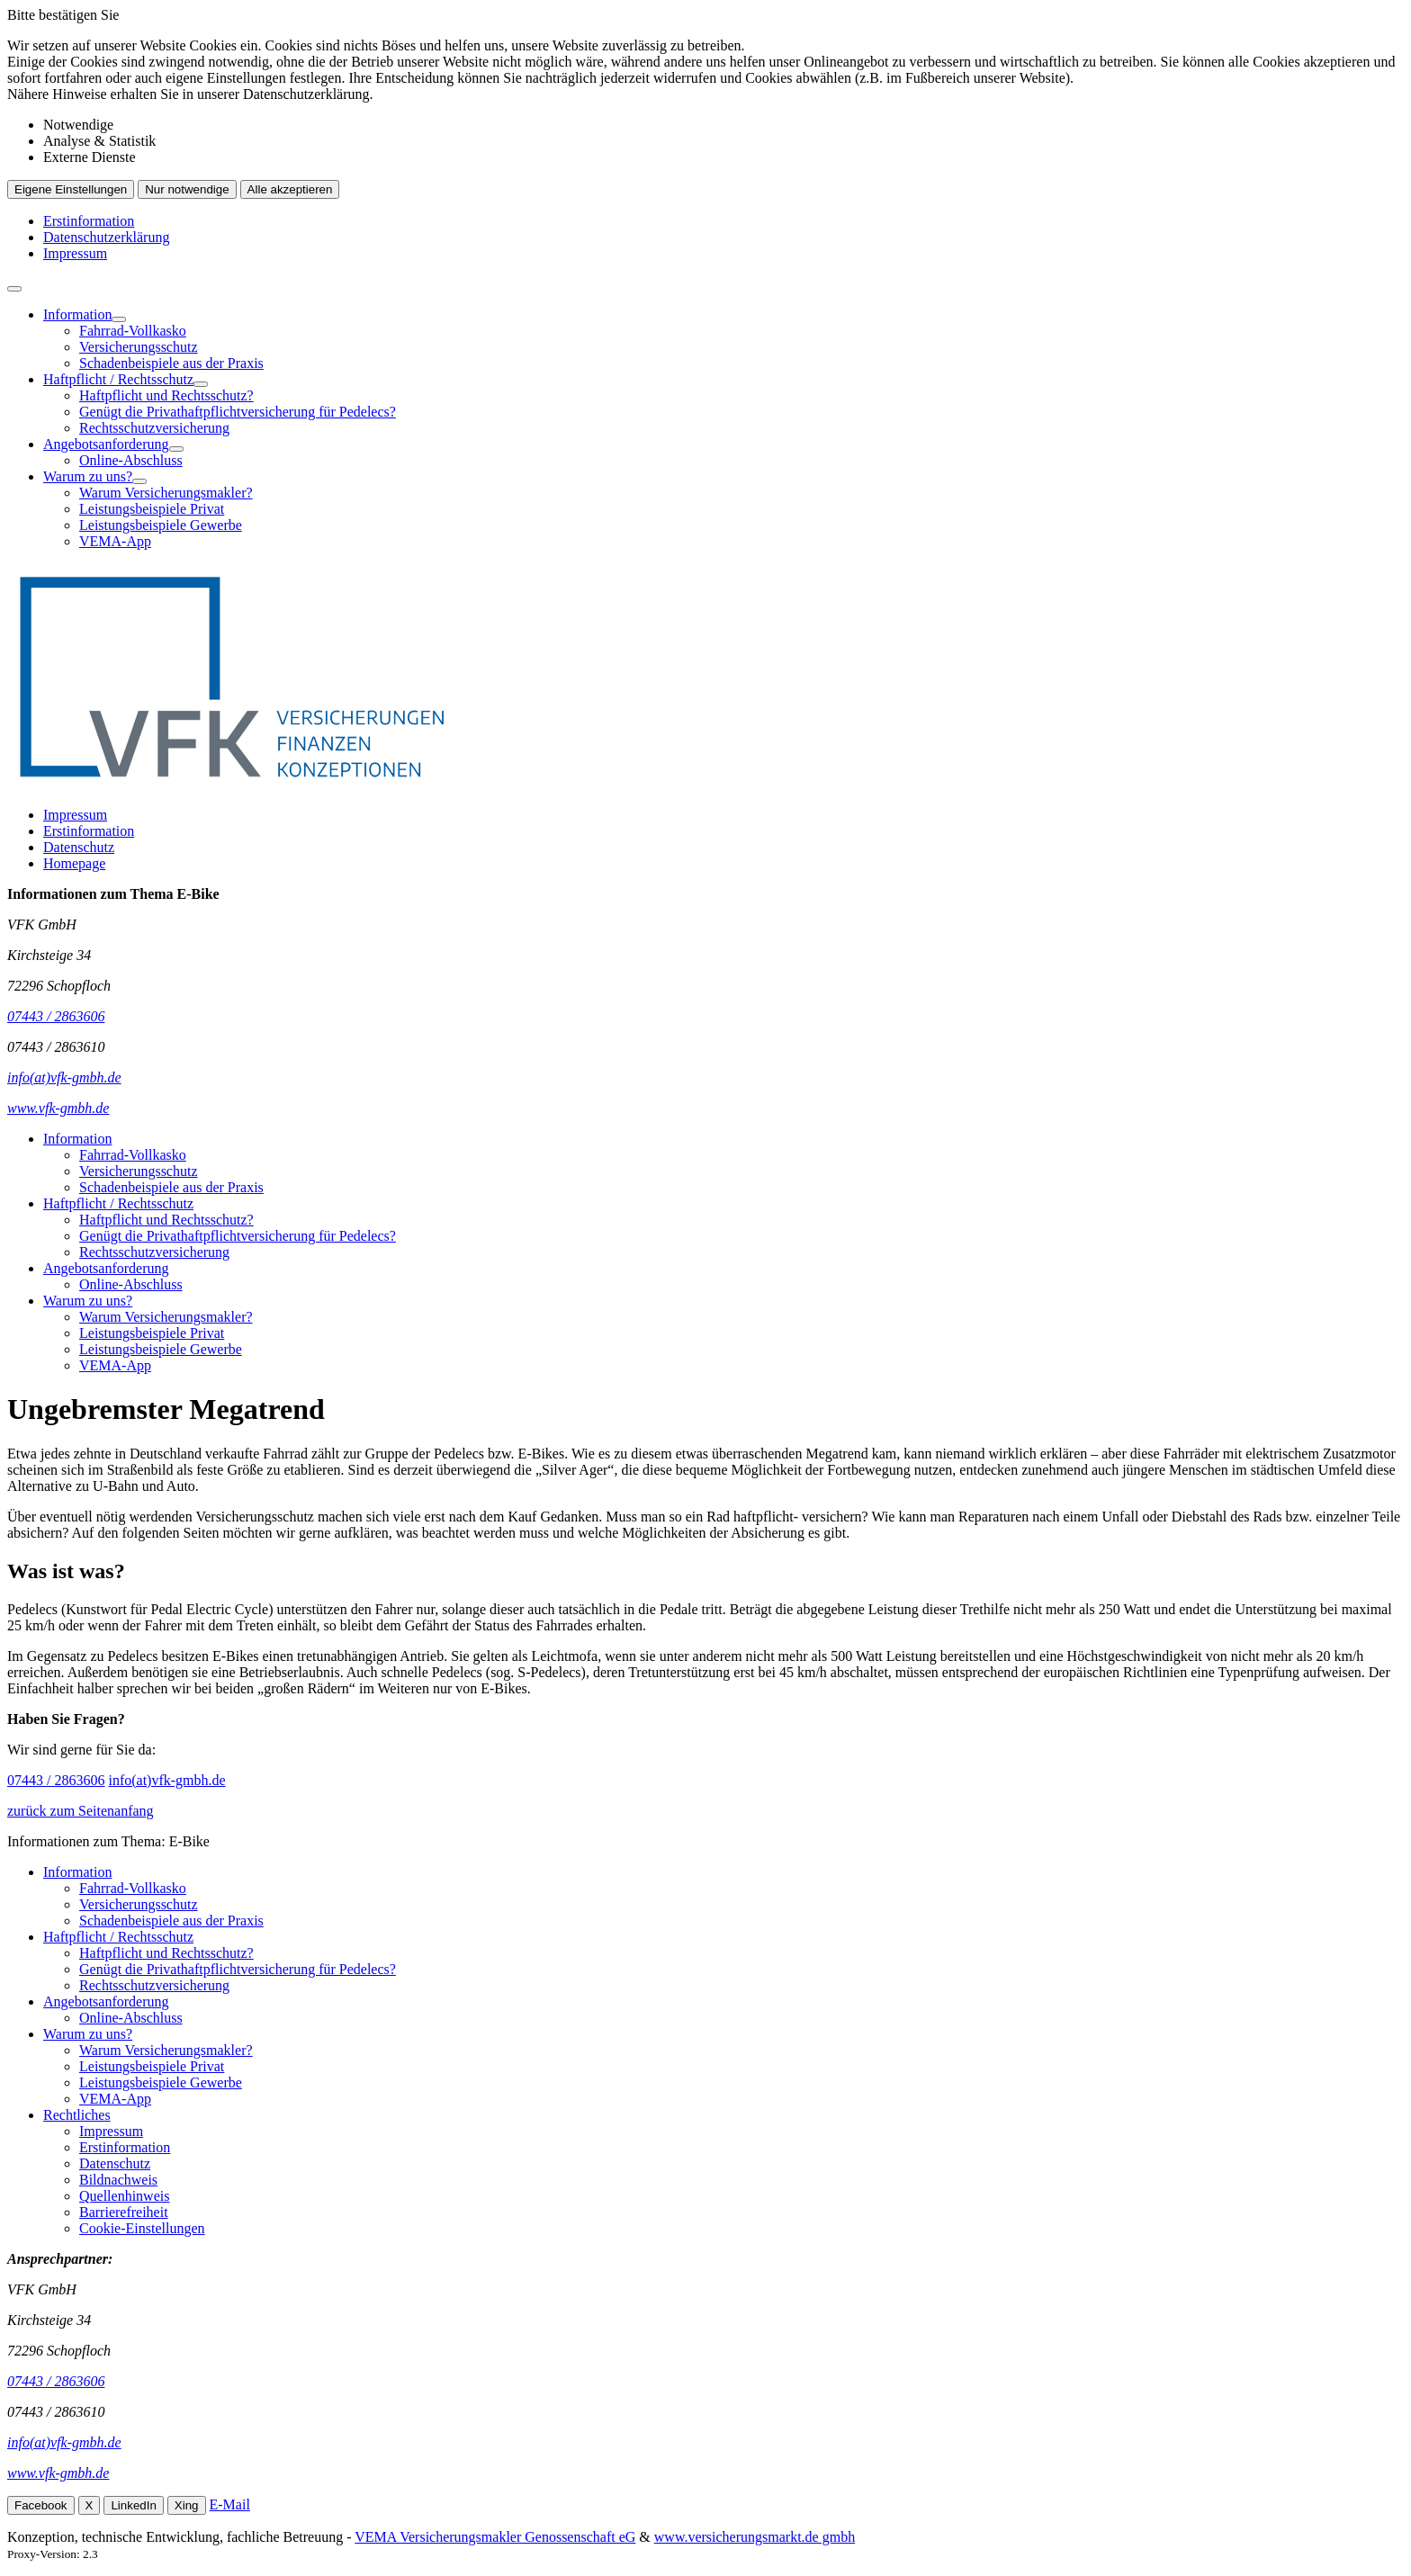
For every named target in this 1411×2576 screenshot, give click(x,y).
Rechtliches (77, 2115)
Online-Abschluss (131, 460)
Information (77, 314)
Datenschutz (78, 847)
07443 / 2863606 (55, 1780)
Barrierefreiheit (123, 2212)
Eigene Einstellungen (70, 189)
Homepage (74, 863)
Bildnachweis (118, 2179)
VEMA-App (115, 541)
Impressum (75, 253)
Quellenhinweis (124, 2196)
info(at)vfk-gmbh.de (166, 1780)
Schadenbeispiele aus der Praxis (171, 363)
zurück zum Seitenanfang (80, 1810)
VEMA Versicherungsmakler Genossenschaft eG (495, 2537)
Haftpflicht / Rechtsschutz (118, 379)
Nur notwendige (187, 189)
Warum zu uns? (87, 476)
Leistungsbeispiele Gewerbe (160, 525)
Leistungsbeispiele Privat (151, 508)
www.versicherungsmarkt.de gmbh (754, 2537)
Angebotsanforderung (106, 444)
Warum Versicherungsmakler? (166, 492)
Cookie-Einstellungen (142, 2228)
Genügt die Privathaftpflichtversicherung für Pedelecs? (237, 411)
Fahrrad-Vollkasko (132, 330)
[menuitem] (723, 339)
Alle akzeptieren (290, 189)
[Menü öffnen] (14, 289)
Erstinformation (88, 221)
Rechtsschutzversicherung (154, 427)
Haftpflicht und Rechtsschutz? (166, 395)
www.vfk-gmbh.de (58, 2473)
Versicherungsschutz (138, 347)
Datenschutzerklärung (106, 237)
